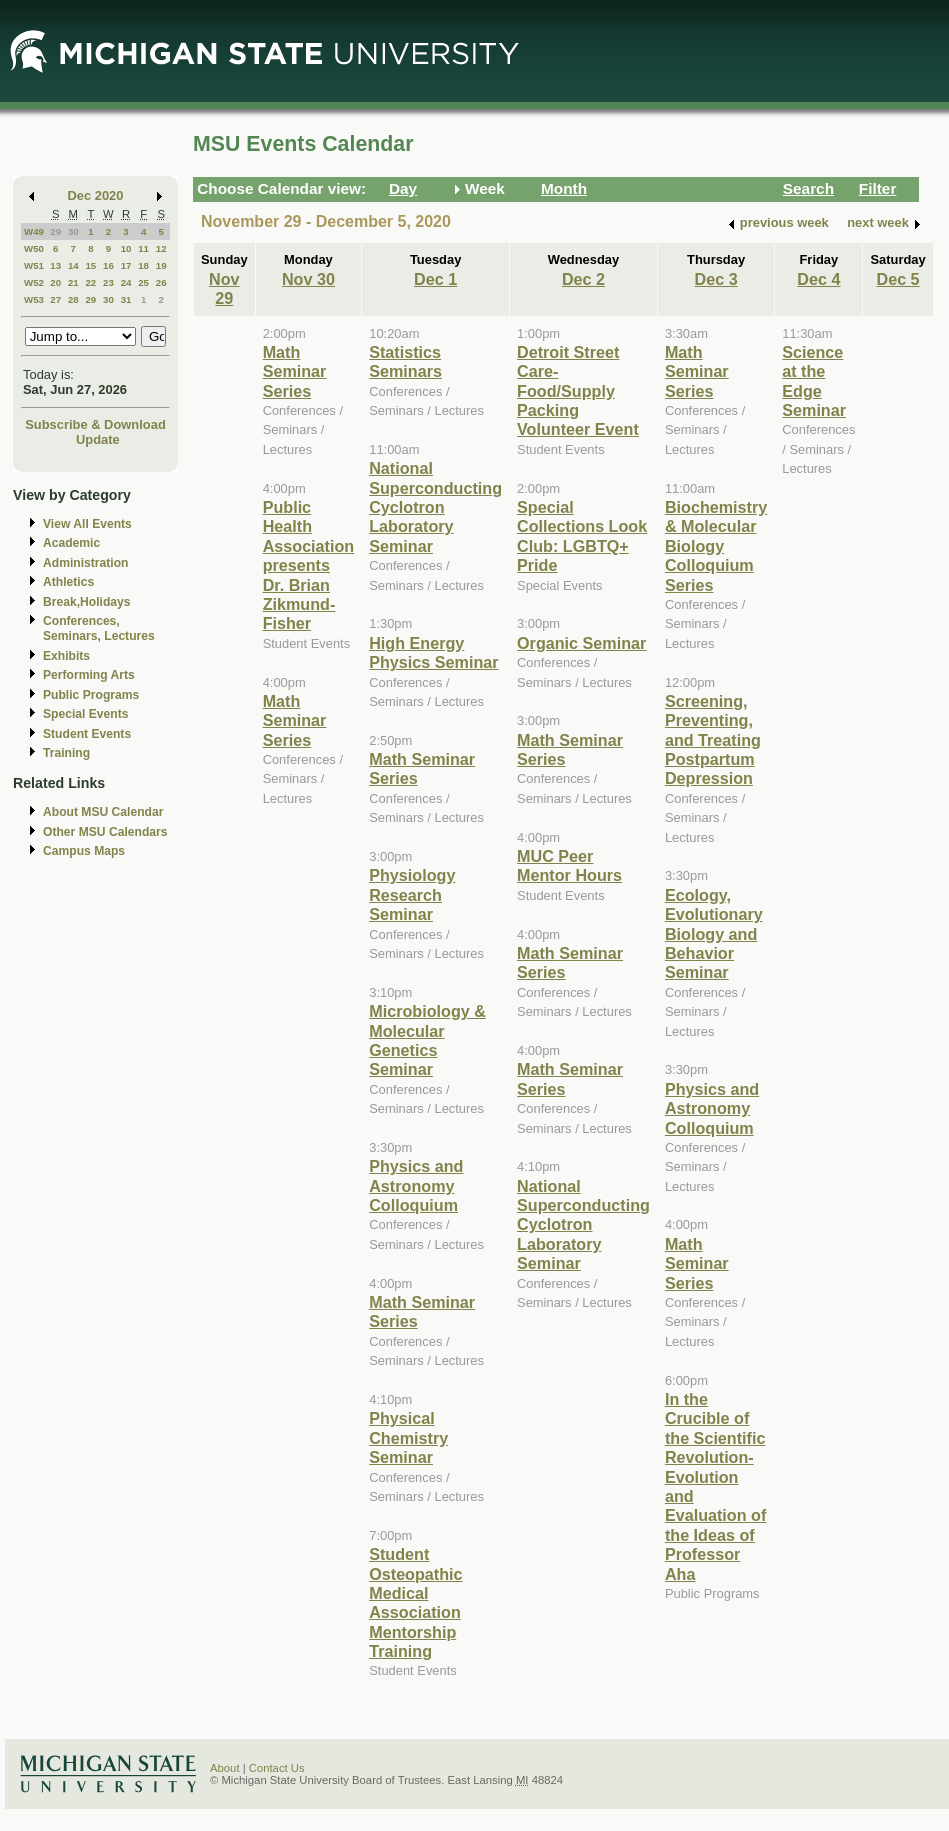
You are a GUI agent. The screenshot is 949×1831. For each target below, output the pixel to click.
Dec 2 (583, 279)
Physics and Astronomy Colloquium (416, 1185)
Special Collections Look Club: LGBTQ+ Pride (582, 536)
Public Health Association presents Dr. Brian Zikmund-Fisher (309, 565)
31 (126, 299)
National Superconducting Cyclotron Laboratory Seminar (435, 507)
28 (73, 299)
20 (55, 282)
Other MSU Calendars (105, 832)
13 (55, 265)
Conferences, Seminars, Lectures (99, 628)
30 (73, 231)
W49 (34, 231)
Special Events (85, 714)
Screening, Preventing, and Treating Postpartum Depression (713, 740)
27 (55, 299)
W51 (34, 265)
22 (90, 282)
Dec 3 (716, 279)
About (225, 1768)
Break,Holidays (87, 602)
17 (126, 265)
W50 (34, 248)
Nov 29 (224, 288)
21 (73, 282)
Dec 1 (435, 279)
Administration (85, 563)
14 (73, 265)
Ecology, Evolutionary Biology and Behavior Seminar (714, 934)
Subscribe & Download (95, 424)
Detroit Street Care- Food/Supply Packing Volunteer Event (578, 391)
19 (161, 265)
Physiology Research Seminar (412, 894)
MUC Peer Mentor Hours (569, 865)
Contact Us (277, 1768)
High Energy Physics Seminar (433, 652)
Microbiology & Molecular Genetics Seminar (427, 1040)
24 (126, 282)
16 (108, 265)
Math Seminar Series (295, 371)
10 (126, 248)
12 (161, 248)
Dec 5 (897, 279)
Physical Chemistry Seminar (408, 1437)
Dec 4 (818, 279)
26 (161, 282)
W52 (34, 282)
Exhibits (66, 656)
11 (143, 248)
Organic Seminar (581, 643)
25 (143, 282)
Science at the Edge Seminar (814, 381)
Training (66, 753)
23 (108, 282)
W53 (34, 299)
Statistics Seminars (405, 361)
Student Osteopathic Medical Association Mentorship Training (415, 1602)
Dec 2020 (96, 195)
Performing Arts (89, 675)
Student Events (87, 734)
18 (143, 265)
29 (55, 231)
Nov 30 (308, 279)
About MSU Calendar (103, 812)
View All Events (87, 524)
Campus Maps (84, 851)
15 (90, 265)
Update (98, 439)
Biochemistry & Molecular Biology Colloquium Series (716, 546)
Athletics (68, 582)
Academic (71, 543)
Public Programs (91, 695)
